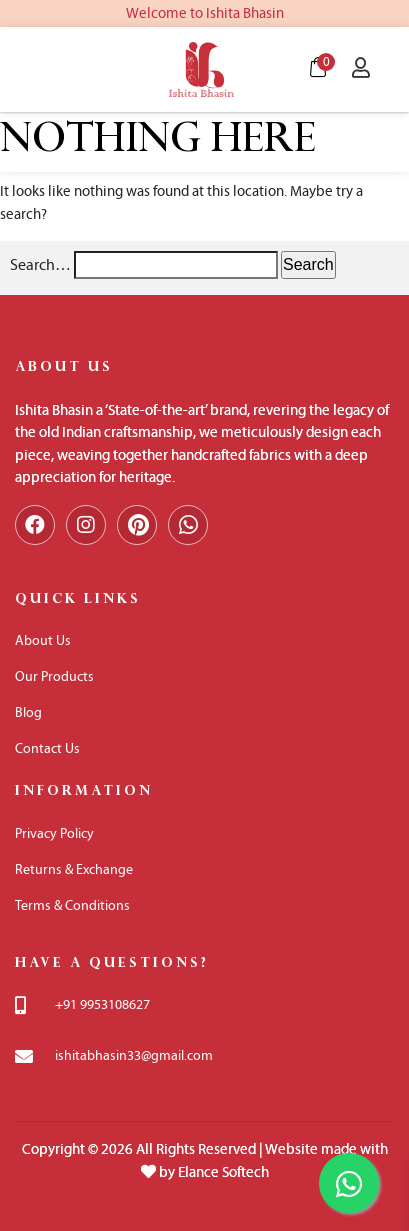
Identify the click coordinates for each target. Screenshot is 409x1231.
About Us (43, 640)
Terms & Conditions (72, 905)
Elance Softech (223, 1172)
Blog (28, 712)
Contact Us (47, 748)
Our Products (54, 676)
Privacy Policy (54, 833)
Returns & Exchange (74, 869)
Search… (40, 264)
